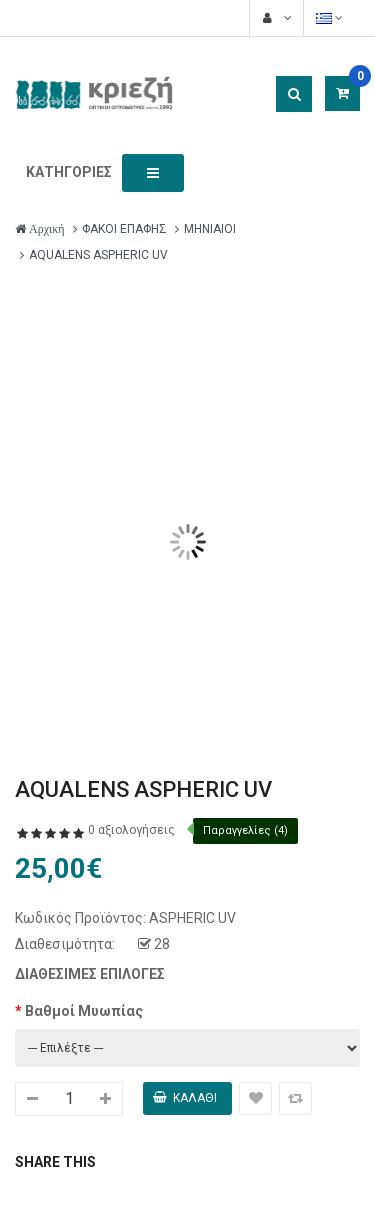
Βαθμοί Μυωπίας (84, 1011)
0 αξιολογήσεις (131, 830)
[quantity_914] (69, 1099)
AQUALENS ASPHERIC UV (98, 255)
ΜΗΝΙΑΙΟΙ (210, 229)
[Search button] (294, 94)
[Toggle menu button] (153, 173)
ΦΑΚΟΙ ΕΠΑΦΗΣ (124, 229)
